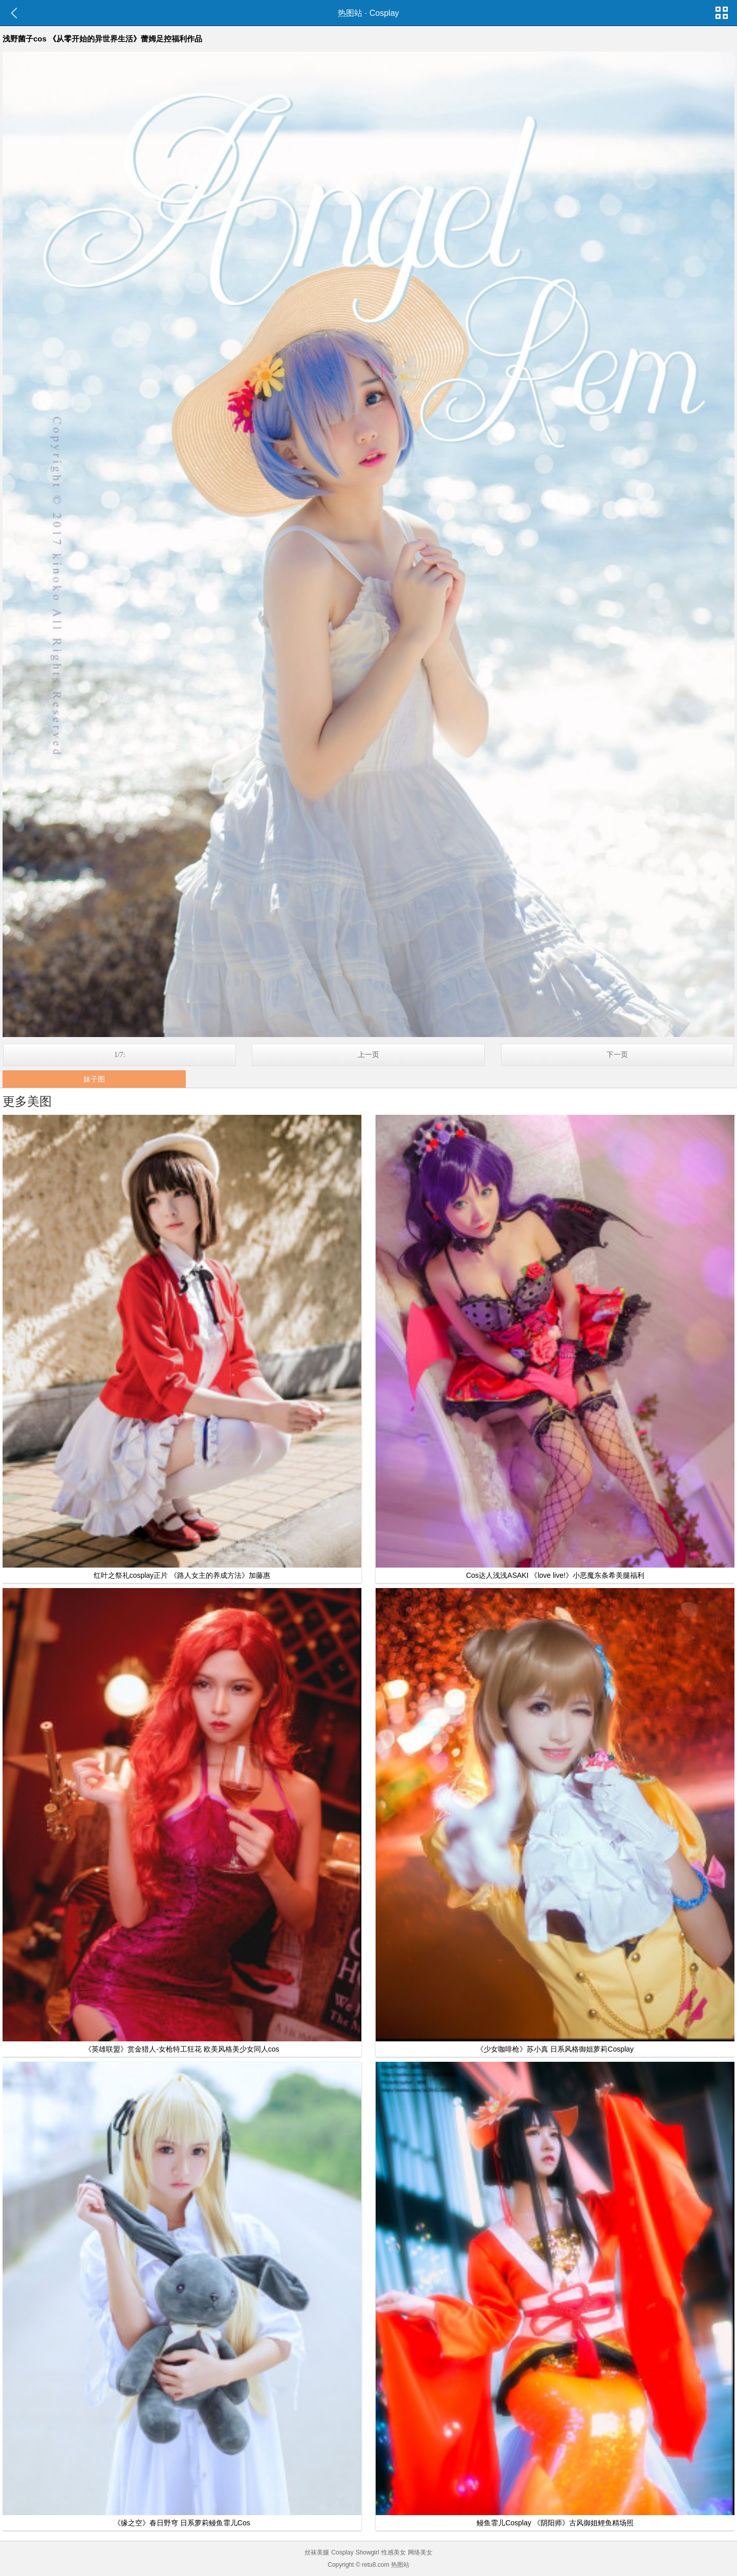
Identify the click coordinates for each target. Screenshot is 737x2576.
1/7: (119, 1055)
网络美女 (420, 2552)
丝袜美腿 (317, 2552)
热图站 (350, 13)
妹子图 (94, 1079)
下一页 (617, 1055)
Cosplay (384, 13)
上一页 (368, 1055)
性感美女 (393, 2552)
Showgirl (367, 2552)
